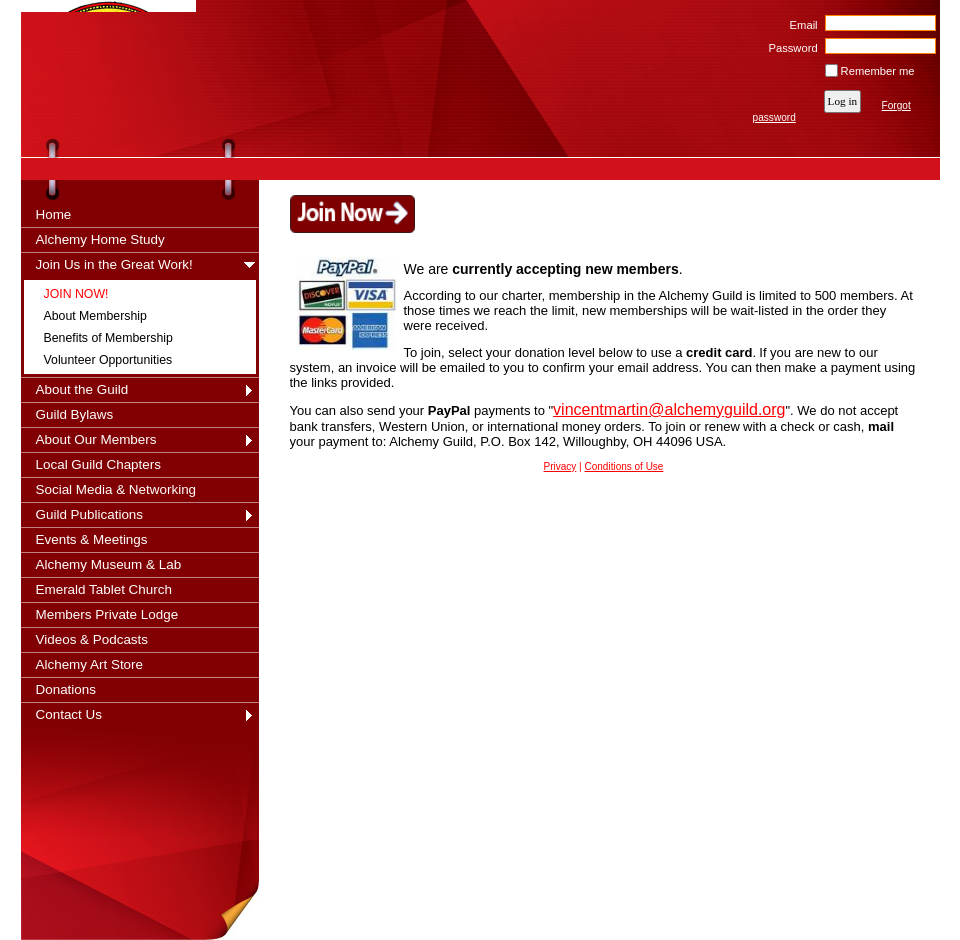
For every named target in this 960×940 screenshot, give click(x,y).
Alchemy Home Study (100, 239)
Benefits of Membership (108, 338)
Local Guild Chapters (99, 464)
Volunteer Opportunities (108, 360)
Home (54, 214)
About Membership (95, 316)
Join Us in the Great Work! (114, 264)
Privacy (560, 466)
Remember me (878, 71)
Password (789, 48)
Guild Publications (90, 514)
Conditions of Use (624, 466)
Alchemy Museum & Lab (109, 564)
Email (799, 25)
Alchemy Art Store (90, 664)
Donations (66, 689)
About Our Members (96, 439)
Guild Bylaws (75, 414)
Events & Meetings (92, 539)
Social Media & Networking (116, 489)
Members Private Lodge (107, 614)
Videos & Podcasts (92, 639)
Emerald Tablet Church (104, 589)
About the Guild (82, 389)
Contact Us (69, 714)
